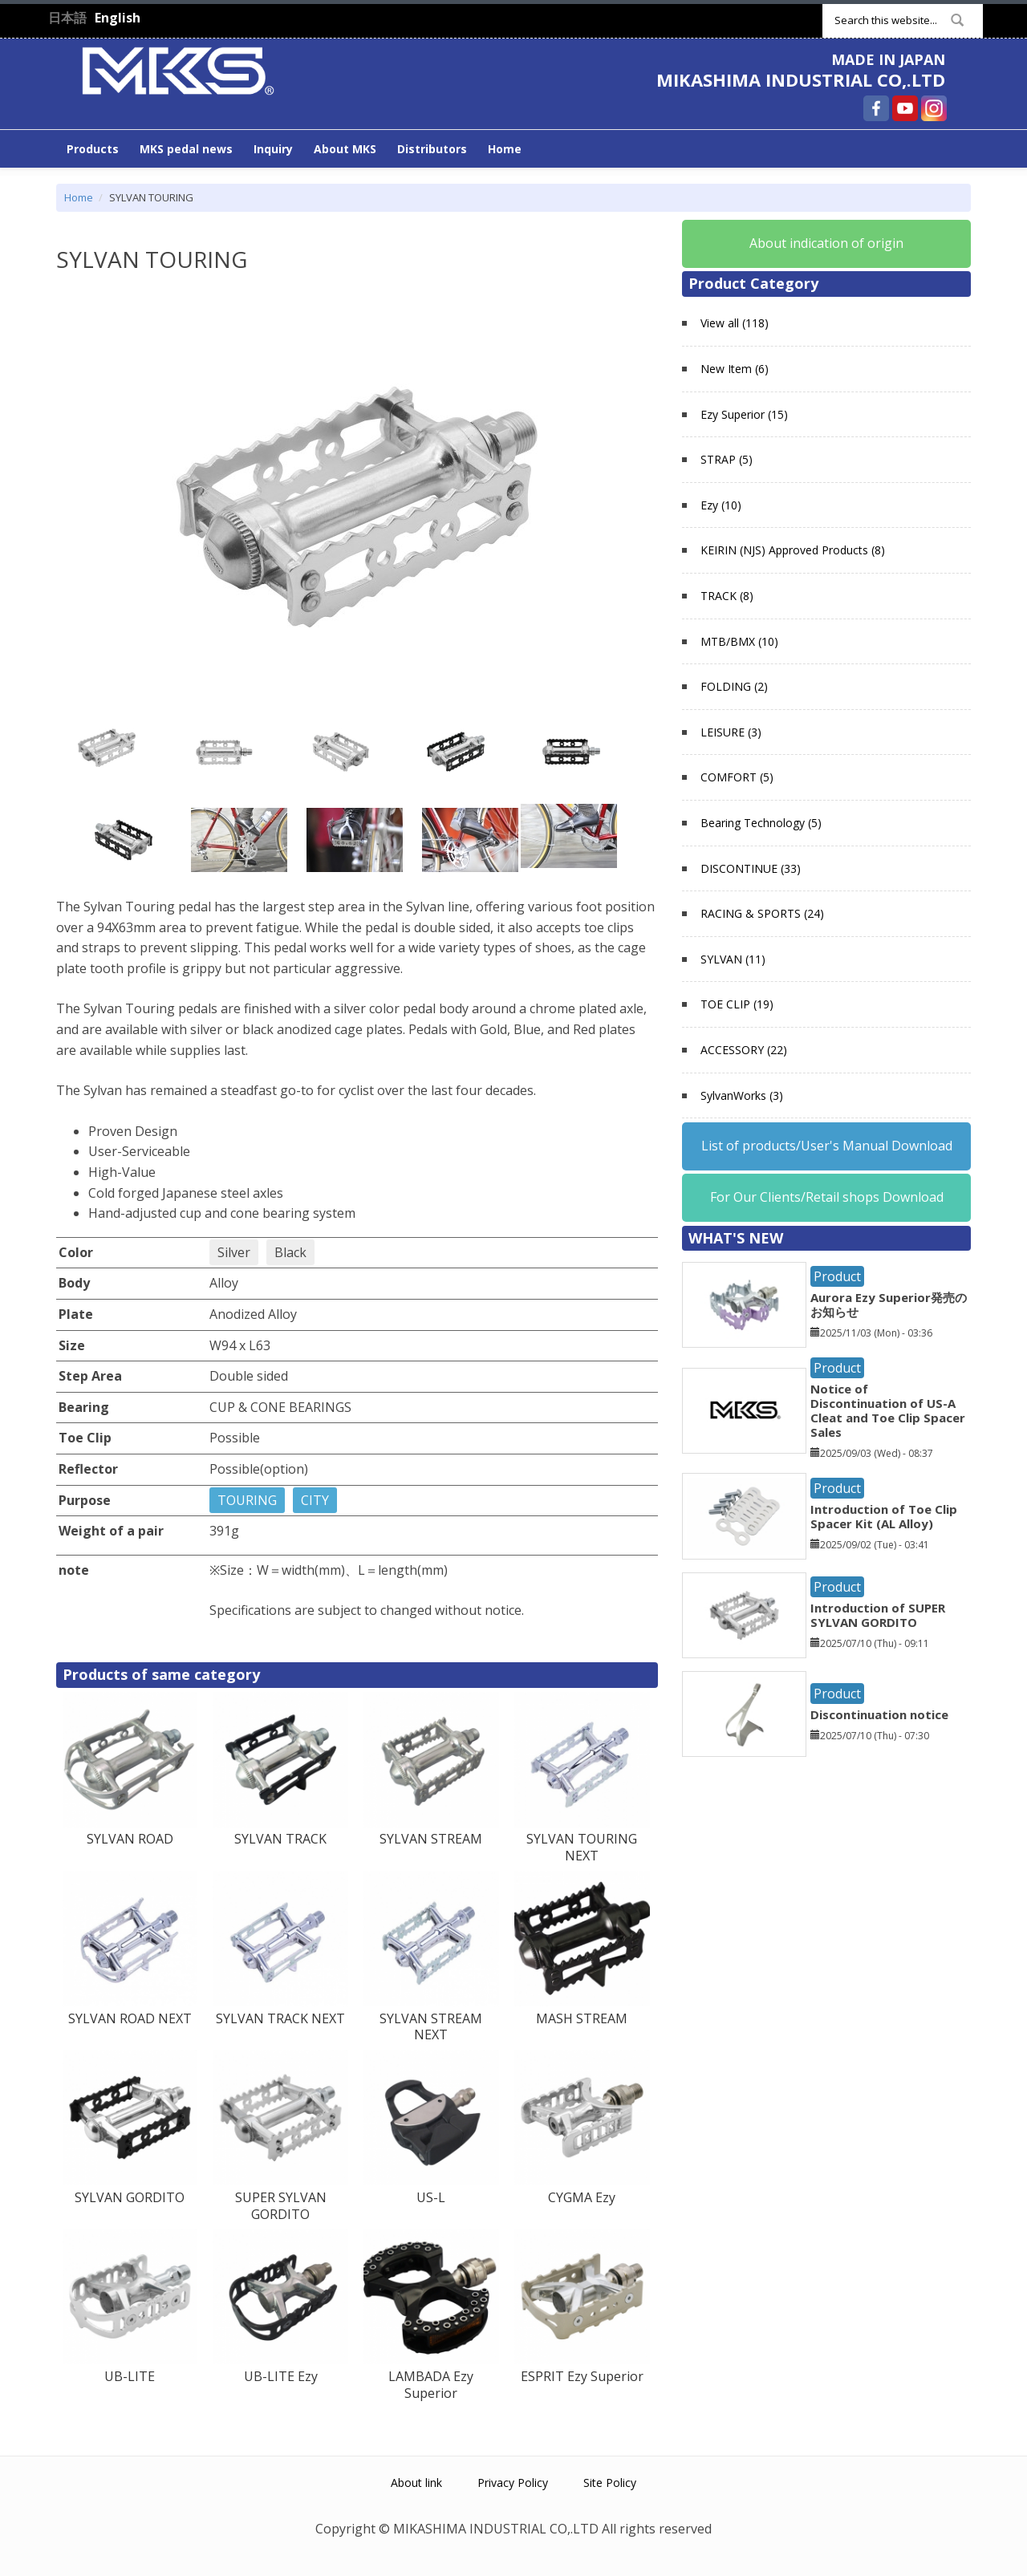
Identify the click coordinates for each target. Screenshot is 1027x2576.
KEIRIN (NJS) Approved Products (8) (792, 550)
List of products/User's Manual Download (826, 1145)
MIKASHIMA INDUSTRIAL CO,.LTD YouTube (905, 108)
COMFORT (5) (736, 777)
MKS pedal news (186, 148)
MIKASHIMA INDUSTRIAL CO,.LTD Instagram (934, 108)
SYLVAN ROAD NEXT (130, 2018)
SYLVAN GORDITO (130, 2197)
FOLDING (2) (734, 686)
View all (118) (734, 323)
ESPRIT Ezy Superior (582, 2376)
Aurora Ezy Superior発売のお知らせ (888, 1304)
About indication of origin (826, 243)
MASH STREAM (581, 2018)
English (117, 17)
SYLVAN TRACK (280, 1839)
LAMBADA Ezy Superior (430, 2384)
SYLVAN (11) (732, 959)
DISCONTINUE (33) (750, 868)
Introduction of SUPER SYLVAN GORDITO (877, 1615)
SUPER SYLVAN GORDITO (281, 2206)
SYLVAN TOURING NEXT (581, 1847)
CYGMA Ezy (581, 2197)
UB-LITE (129, 2376)
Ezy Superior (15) (744, 414)
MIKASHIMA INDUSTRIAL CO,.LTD (800, 79)
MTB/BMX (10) (739, 641)
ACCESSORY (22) (743, 1049)
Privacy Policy (512, 2482)
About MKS (345, 148)
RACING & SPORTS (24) (762, 913)
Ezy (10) (720, 505)
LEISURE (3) (730, 732)
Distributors (432, 148)
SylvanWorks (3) (741, 1095)
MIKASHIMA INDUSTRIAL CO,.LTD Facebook (876, 108)
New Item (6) (734, 368)
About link (416, 2482)
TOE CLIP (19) (736, 1004)
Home (505, 148)
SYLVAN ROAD (130, 1839)
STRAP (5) (726, 459)
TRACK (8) (726, 595)
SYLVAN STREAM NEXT (431, 2027)
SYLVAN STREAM (431, 1839)
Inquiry (273, 148)
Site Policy (609, 2482)
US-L (430, 2197)
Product (837, 1276)
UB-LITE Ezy (281, 2376)
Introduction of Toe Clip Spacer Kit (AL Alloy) (883, 1516)
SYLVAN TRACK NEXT (280, 2018)
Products (93, 148)
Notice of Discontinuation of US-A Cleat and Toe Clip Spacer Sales (887, 1410)
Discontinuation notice (879, 1714)
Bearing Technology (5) (761, 822)
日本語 (67, 17)
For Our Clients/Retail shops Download (827, 1197)
